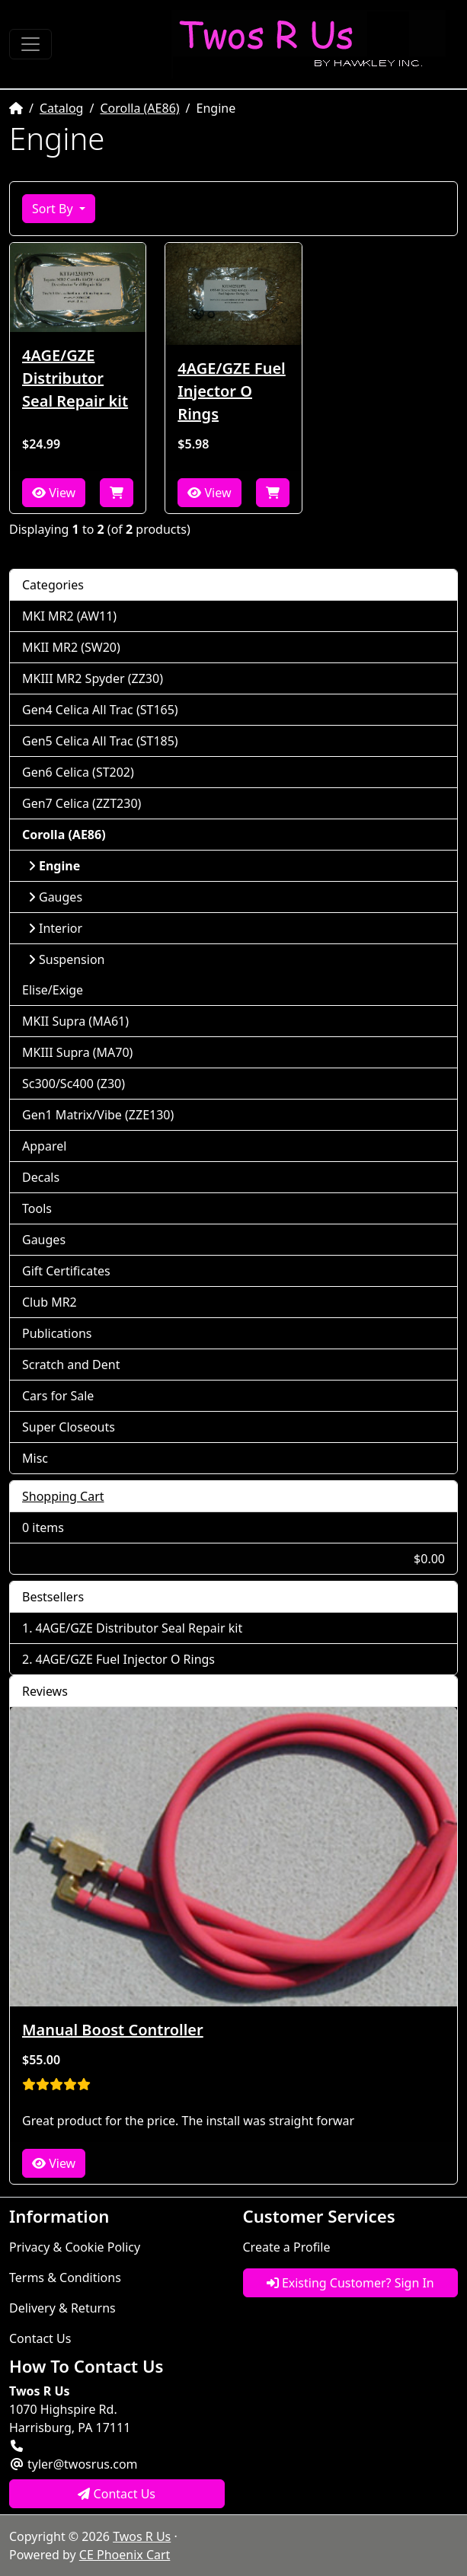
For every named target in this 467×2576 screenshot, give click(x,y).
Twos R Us (142, 2536)
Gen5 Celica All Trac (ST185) (100, 741)
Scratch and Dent (71, 1364)
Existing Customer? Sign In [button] (350, 2282)
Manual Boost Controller (112, 2029)
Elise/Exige (52, 990)
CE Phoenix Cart (125, 2554)
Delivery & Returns (62, 2308)
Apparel (44, 1146)
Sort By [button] (54, 208)
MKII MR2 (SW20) (71, 647)
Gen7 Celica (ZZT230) (81, 803)
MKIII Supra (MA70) (77, 1052)
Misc (35, 1458)
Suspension (66, 959)
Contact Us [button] (116, 2493)
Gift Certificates (66, 1270)
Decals (40, 1177)
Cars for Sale (58, 1395)
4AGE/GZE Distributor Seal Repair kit (75, 378)
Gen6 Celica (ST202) (78, 772)
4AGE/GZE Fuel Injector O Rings (231, 391)
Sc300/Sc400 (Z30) (73, 1083)
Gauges (55, 897)
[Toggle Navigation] (30, 44)
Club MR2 (49, 1302)
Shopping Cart (63, 1496)
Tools (37, 1208)
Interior (55, 928)
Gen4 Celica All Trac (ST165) (100, 709)
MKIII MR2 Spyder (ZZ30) (92, 678)
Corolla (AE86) (139, 108)
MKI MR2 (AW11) (69, 616)
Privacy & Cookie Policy (74, 2247)
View (53, 492)
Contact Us (40, 2338)
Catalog (62, 108)
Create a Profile (287, 2247)
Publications (56, 1333)
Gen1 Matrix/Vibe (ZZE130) (98, 1114)
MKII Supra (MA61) (75, 1021)
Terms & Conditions (65, 2277)
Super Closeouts (68, 1427)
